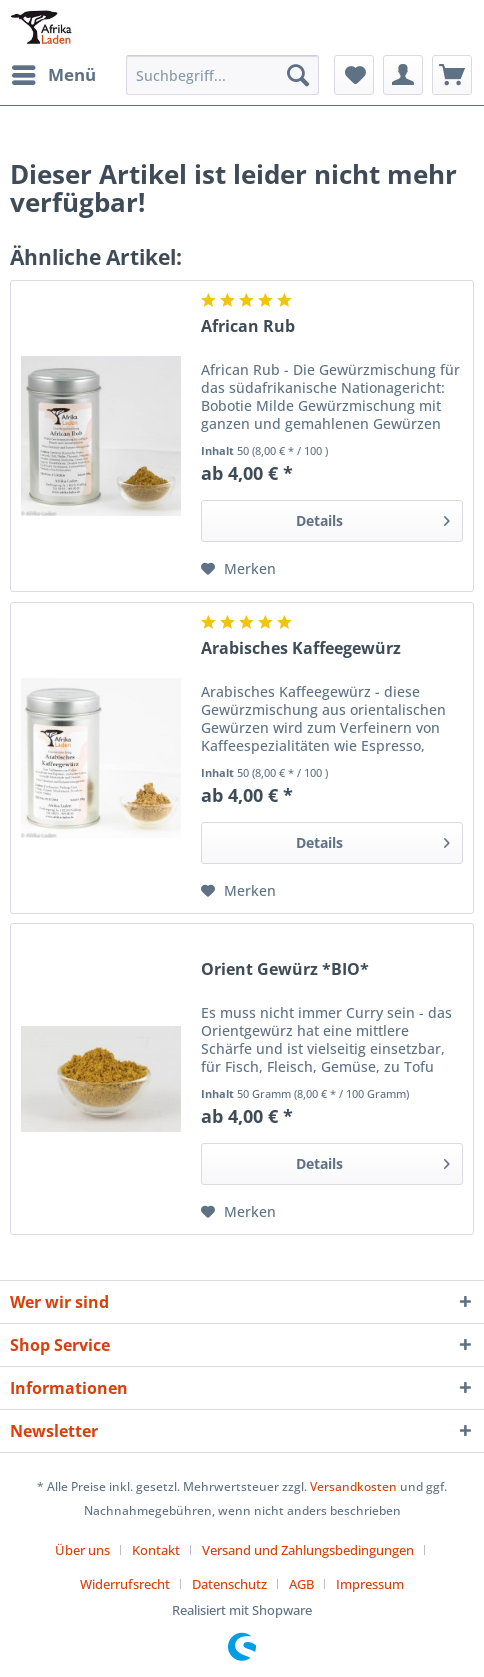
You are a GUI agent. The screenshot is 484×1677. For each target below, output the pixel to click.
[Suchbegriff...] (223, 75)
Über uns (82, 1550)
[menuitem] (53, 75)
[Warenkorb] (452, 75)
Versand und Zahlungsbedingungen (308, 1550)
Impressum (370, 1584)
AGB (301, 1584)
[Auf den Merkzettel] (238, 569)
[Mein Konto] (403, 75)
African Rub (248, 326)
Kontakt (156, 1550)
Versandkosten (353, 1486)
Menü (54, 72)
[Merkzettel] (354, 75)
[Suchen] (298, 75)
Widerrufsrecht (125, 1584)
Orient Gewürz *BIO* (285, 969)
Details (373, 517)
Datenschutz (229, 1584)
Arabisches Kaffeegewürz (301, 648)
